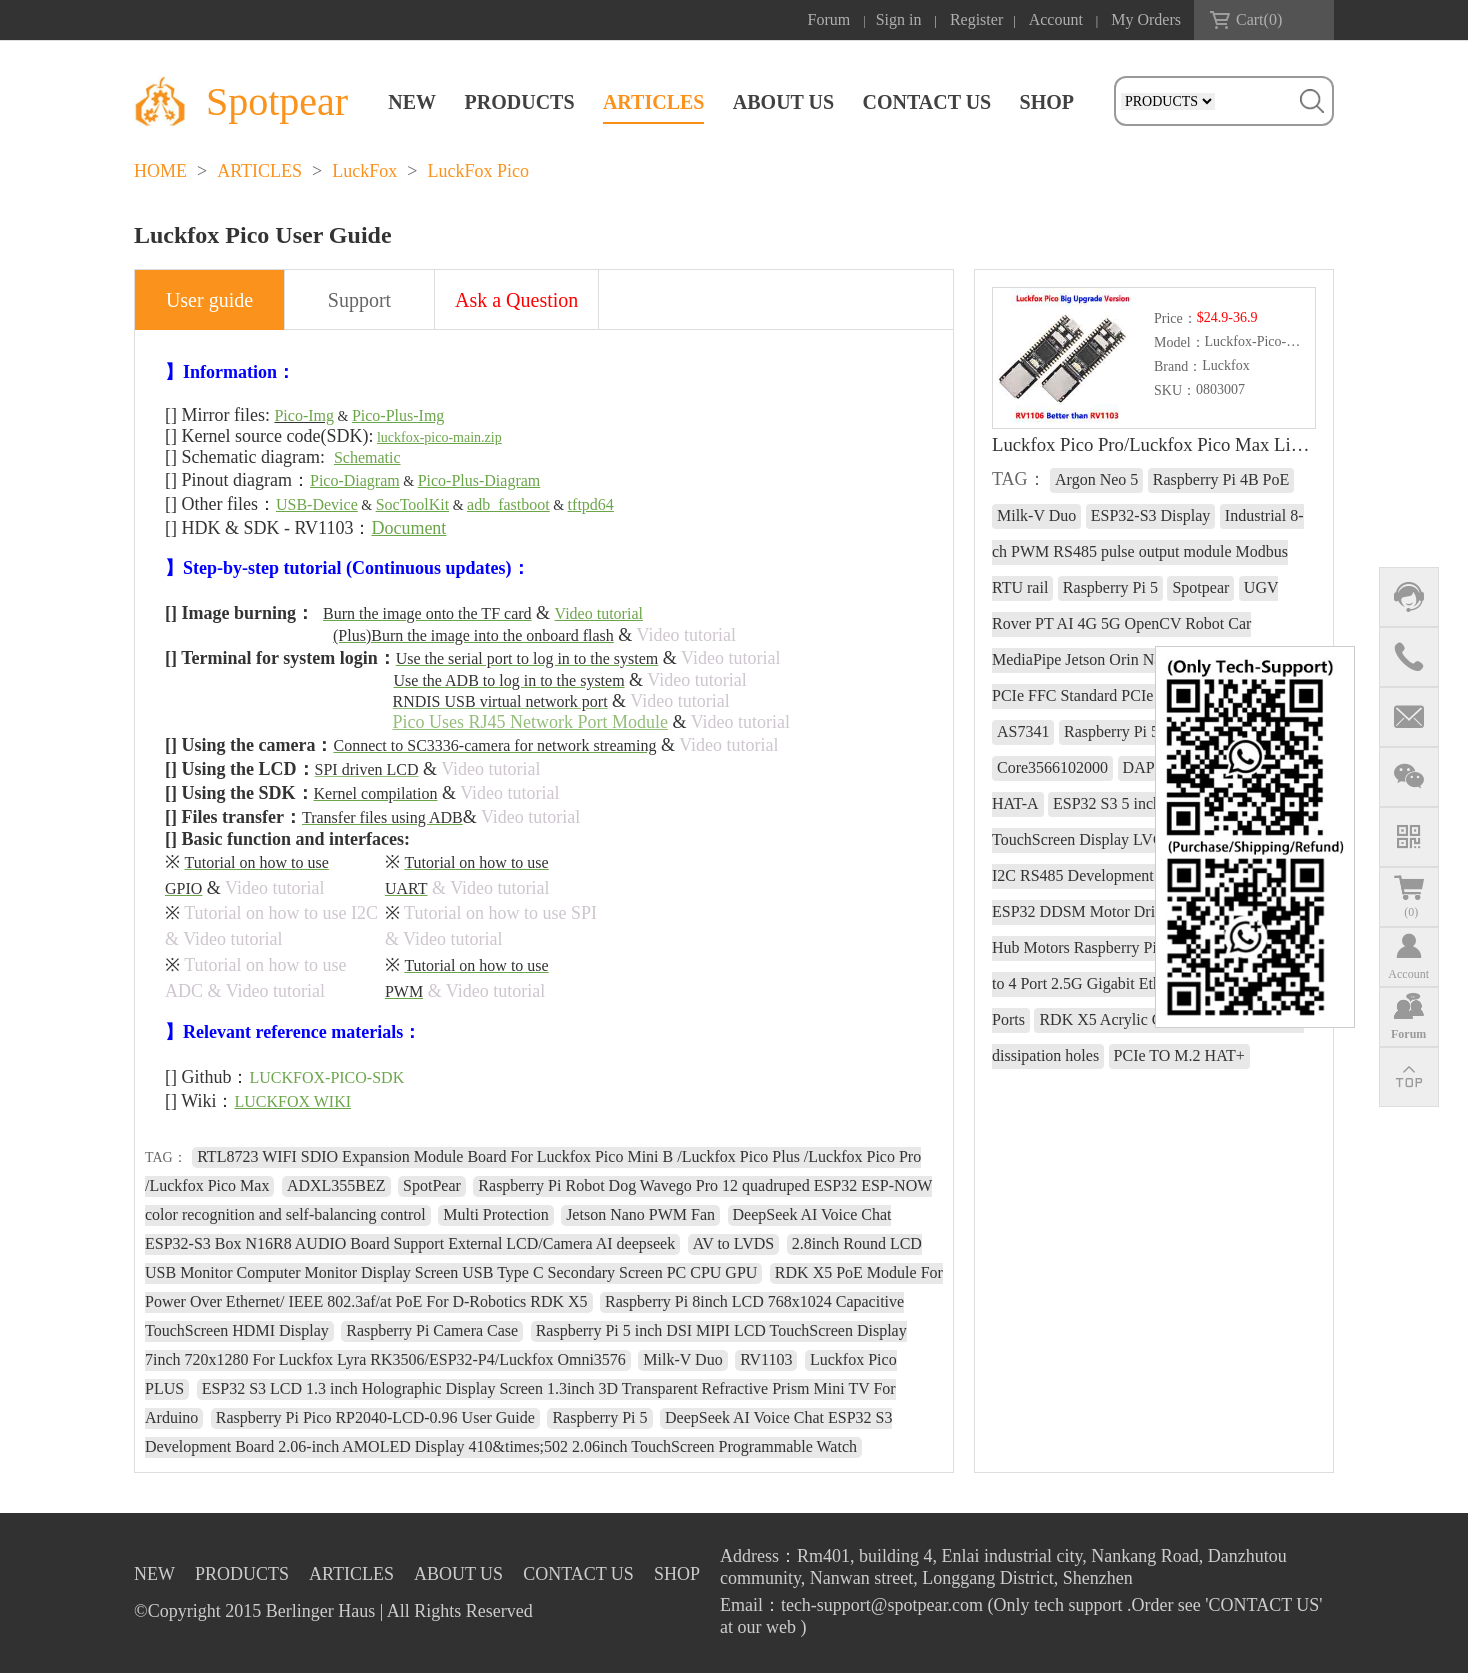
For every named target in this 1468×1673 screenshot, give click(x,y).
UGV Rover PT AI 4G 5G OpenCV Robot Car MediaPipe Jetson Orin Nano (1135, 623)
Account (1056, 19)
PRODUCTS (520, 102)
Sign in (899, 19)
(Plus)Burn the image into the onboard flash (473, 635)
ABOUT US (783, 102)
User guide (209, 300)
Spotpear (1200, 587)
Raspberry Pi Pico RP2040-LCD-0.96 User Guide (375, 1417)
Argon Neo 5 (1096, 479)
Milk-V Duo (682, 1359)
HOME (160, 171)
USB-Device (317, 504)
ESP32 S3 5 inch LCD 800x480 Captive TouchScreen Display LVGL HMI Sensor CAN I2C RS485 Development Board (1151, 839)
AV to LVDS (734, 1243)
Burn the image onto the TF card (427, 613)
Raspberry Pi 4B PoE (1221, 479)
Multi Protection (495, 1214)
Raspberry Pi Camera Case (432, 1330)
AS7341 (1023, 731)
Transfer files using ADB (382, 817)
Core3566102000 (1052, 767)
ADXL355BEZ (336, 1185)
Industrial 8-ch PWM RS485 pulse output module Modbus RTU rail (1148, 551)
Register (976, 19)
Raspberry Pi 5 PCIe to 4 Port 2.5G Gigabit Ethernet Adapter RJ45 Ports (1147, 983)
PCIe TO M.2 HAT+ (1179, 1055)
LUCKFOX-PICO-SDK (327, 1077)
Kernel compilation (376, 793)
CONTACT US (926, 102)
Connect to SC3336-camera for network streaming (494, 745)
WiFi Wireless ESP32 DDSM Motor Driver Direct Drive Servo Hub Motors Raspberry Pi (1147, 911)
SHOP (1047, 102)
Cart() (1259, 19)
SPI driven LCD (367, 769)
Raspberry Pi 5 (599, 1417)
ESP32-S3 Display (1151, 515)
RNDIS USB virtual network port (500, 701)
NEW (412, 102)
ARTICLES (654, 102)
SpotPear (432, 1185)
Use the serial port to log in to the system (527, 658)
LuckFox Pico (478, 171)
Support (359, 300)
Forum (829, 19)
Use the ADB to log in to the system (509, 680)
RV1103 (766, 1359)
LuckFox (364, 171)
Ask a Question (516, 300)
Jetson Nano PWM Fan (640, 1214)
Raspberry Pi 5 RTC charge (1152, 731)
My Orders (1146, 19)
